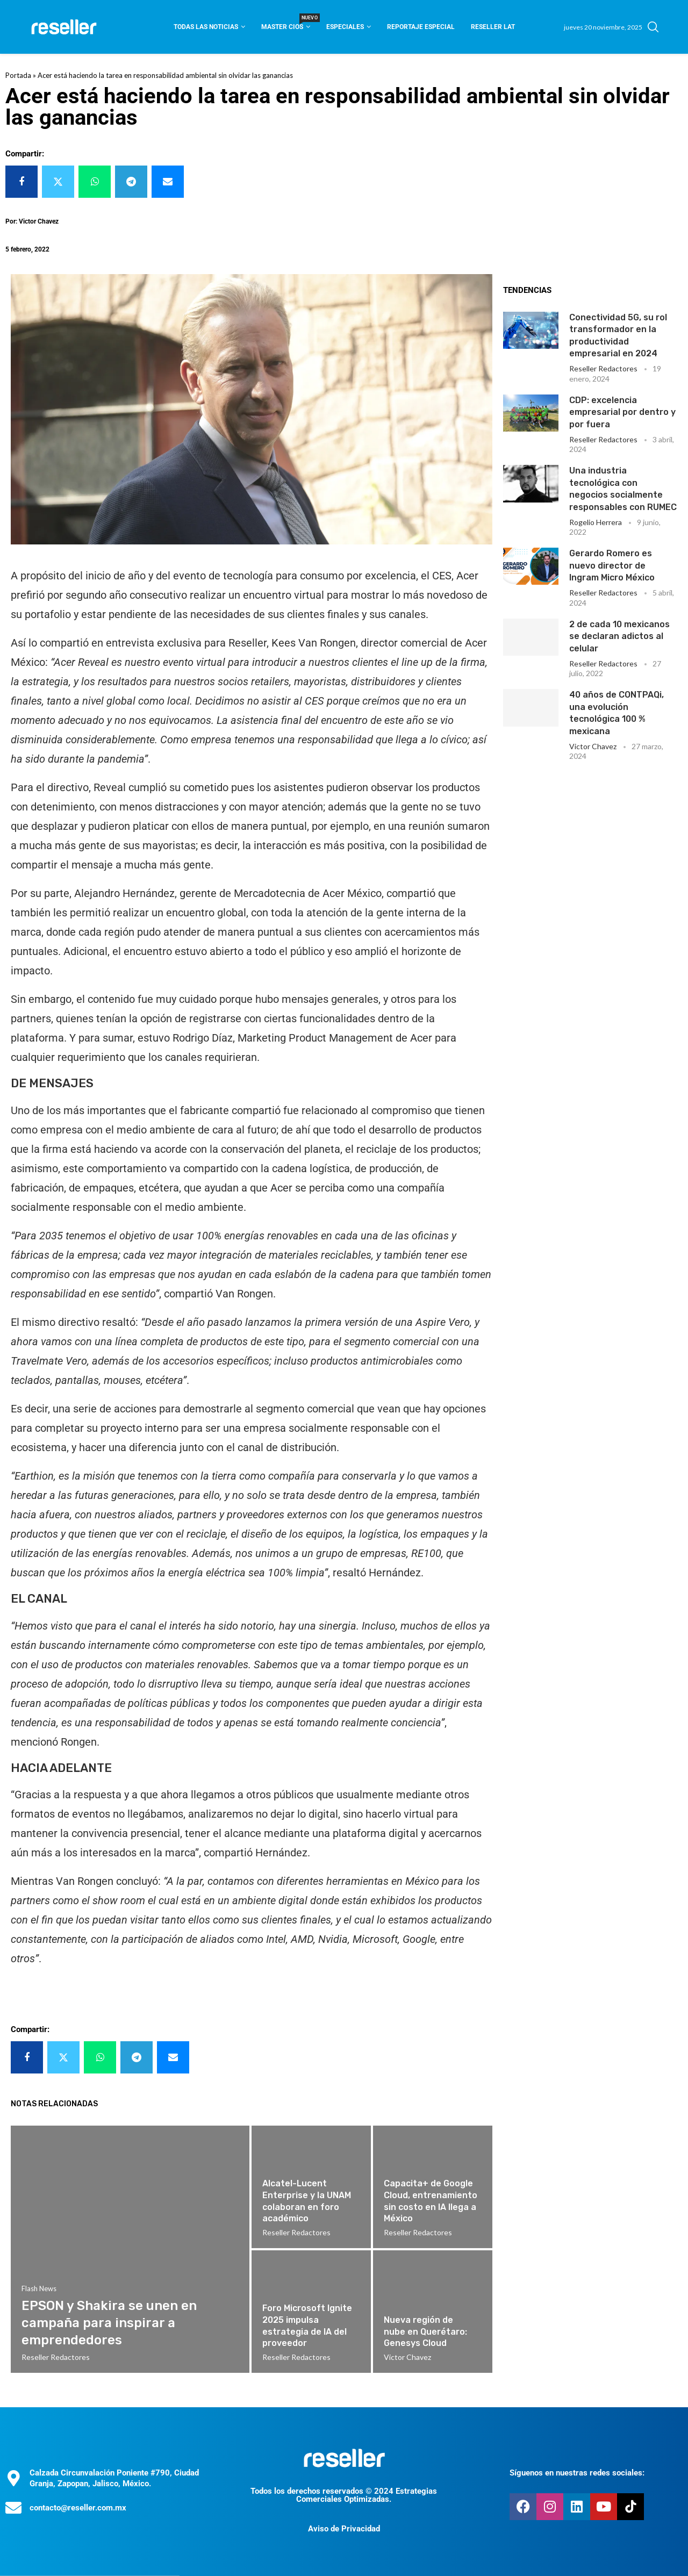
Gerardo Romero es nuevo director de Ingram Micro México (612, 565)
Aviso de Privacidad (344, 2529)
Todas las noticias (206, 27)
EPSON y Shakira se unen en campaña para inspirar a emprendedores (109, 2323)
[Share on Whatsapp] (94, 182)
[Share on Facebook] (21, 182)
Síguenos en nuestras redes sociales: (577, 2473)
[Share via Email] (168, 182)
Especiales (345, 27)
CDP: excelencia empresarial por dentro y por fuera (622, 412)
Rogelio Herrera (595, 522)
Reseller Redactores (603, 368)
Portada (18, 75)
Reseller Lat (493, 27)
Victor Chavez (593, 746)
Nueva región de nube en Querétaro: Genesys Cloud (425, 2331)
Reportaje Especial (421, 27)
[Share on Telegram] (131, 182)
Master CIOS (285, 23)
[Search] (653, 27)
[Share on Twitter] (58, 182)
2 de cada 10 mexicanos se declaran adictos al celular (619, 636)
